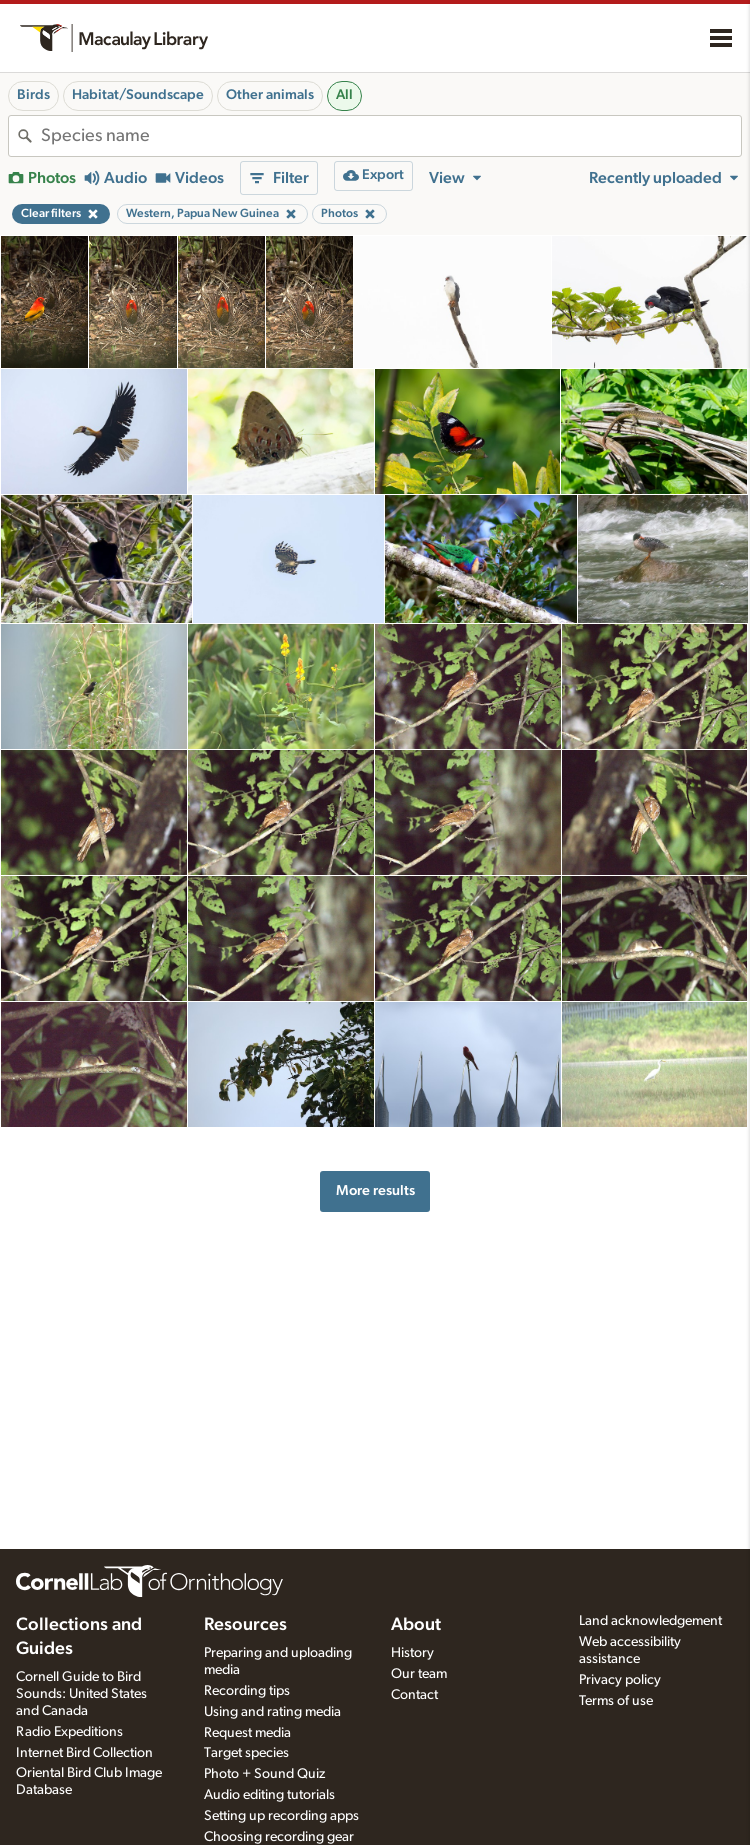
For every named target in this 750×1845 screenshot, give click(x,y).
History (412, 1653)
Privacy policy (620, 1680)
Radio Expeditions (69, 1732)
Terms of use (616, 1701)
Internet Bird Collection (84, 1753)
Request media (247, 1733)
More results (375, 1190)
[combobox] (391, 136)
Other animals (270, 95)
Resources (245, 1625)
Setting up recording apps (281, 1816)
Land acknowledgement (650, 1621)
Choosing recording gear (279, 1837)
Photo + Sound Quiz (264, 1774)
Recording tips (247, 1691)
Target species (246, 1753)
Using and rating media (272, 1712)
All (344, 95)
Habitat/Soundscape (138, 95)
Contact (414, 1695)
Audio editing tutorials (269, 1795)
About (416, 1625)
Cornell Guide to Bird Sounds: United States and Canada (81, 1694)
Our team (419, 1674)
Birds (33, 95)
